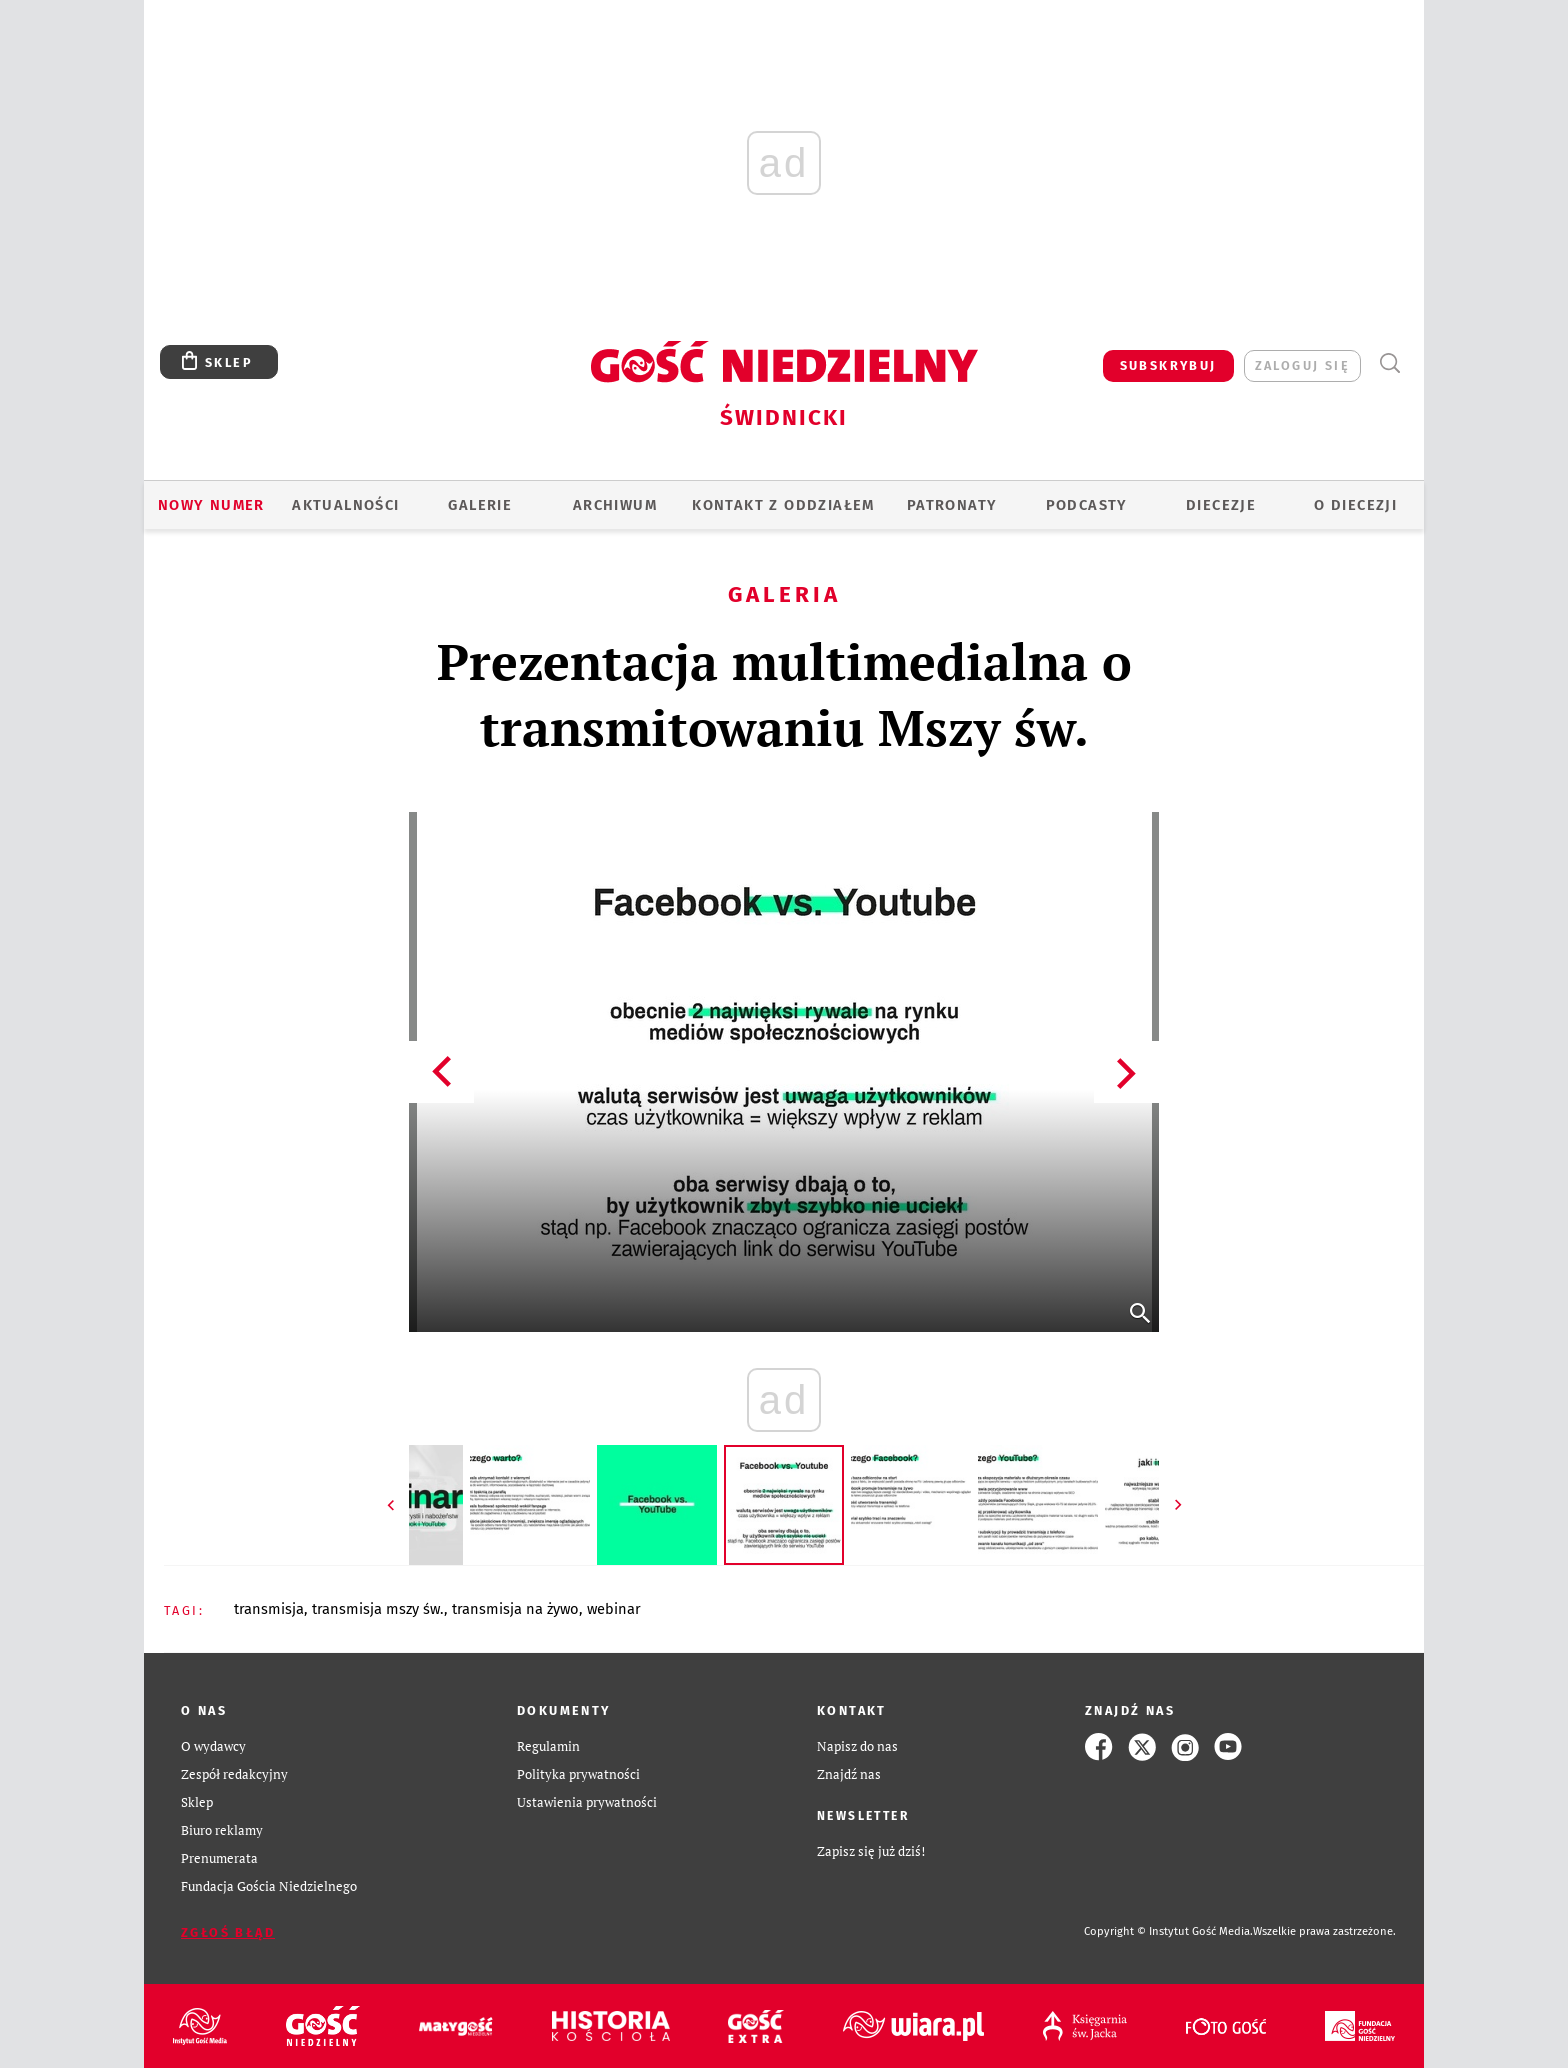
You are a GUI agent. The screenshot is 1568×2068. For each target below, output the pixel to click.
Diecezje (1221, 505)
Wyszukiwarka (1389, 363)
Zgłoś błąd (228, 1932)
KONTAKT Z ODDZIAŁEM (783, 505)
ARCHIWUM (615, 505)
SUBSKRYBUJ (1168, 365)
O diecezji (1355, 505)
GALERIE (480, 505)
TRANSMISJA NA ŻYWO (515, 1609)
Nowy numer (211, 505)
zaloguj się (1302, 365)
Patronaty (952, 505)
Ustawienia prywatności (587, 1802)
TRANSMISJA (269, 1609)
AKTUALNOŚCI (345, 505)
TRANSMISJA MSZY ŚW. (378, 1609)
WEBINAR (614, 1609)
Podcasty (1087, 505)
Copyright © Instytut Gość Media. (1168, 1931)
